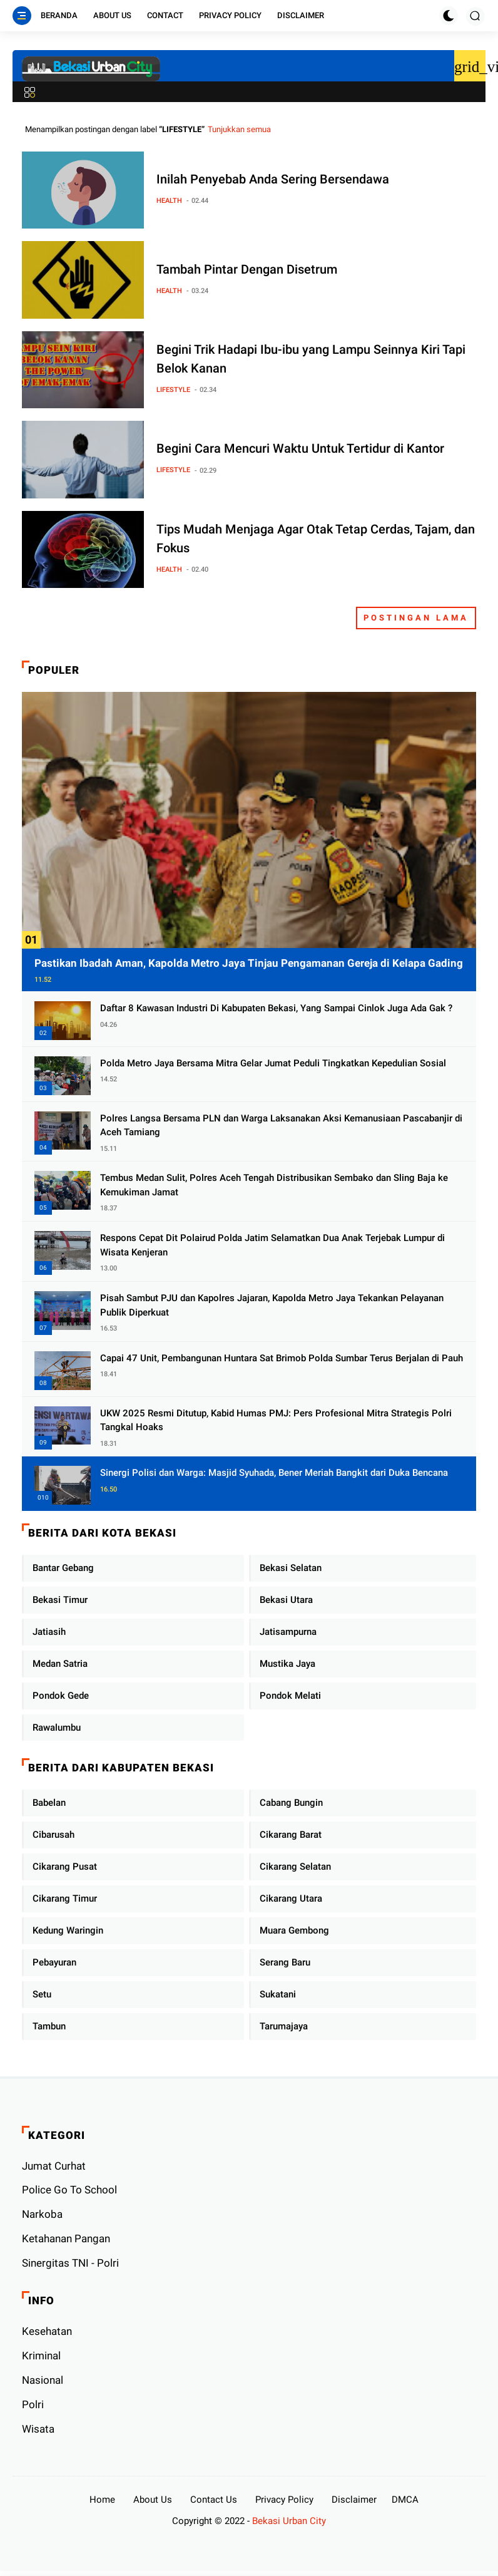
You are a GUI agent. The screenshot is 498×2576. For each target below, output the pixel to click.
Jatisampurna (288, 1631)
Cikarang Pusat (65, 1866)
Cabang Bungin (291, 1802)
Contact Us (213, 2499)
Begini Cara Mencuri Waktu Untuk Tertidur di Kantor (300, 448)
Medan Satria (60, 1663)
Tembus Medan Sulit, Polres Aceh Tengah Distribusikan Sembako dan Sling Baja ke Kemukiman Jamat (274, 1185)
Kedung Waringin (68, 1930)
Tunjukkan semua (239, 129)
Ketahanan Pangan (66, 2238)
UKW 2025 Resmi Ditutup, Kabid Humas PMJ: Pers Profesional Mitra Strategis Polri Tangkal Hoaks (276, 1420)
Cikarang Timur (65, 1898)
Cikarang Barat (291, 1834)
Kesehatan (47, 2331)
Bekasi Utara (286, 1599)
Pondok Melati (290, 1695)
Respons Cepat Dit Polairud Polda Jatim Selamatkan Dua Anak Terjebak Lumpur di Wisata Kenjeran (272, 1245)
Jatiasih (49, 1631)
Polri (33, 2404)
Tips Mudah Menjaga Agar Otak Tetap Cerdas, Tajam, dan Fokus (315, 538)
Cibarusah (53, 1834)
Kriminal (41, 2355)
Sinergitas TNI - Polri (70, 2263)
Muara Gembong (294, 1930)
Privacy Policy (230, 15)
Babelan (49, 1802)
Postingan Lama (416, 617)
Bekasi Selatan (291, 1568)
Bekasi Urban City (289, 2521)
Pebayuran (54, 1962)
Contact (165, 15)
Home (102, 2499)
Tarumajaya (284, 2026)
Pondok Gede (61, 1695)
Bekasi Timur (60, 1599)
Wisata (38, 2429)
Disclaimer (300, 15)
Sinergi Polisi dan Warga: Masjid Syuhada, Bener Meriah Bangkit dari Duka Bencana (274, 1472)
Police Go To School (69, 2189)
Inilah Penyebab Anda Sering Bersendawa (272, 179)
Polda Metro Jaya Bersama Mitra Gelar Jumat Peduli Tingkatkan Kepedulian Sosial (273, 1063)
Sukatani (278, 1994)
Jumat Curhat (54, 2166)
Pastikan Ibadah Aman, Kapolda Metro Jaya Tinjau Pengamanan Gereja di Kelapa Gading (248, 963)
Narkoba (42, 2214)
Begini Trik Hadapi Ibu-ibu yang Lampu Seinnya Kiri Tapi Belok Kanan (310, 359)
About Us (112, 15)
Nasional (42, 2380)
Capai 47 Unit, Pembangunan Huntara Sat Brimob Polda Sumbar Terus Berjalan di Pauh (281, 1358)
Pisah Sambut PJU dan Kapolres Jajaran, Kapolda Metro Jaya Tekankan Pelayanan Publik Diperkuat (272, 1305)
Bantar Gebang (63, 1568)
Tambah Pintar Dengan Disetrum (246, 269)
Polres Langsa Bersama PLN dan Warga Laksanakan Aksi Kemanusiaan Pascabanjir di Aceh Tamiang (281, 1125)
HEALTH (169, 201)
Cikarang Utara (291, 1898)
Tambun (49, 2026)
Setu (42, 1994)
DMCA (405, 2499)
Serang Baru (285, 1962)
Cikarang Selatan (295, 1866)
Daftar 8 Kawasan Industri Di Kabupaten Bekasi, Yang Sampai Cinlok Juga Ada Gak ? (276, 1008)
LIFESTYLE (173, 390)
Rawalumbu (57, 1727)
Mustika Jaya (287, 1663)
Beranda (59, 15)
